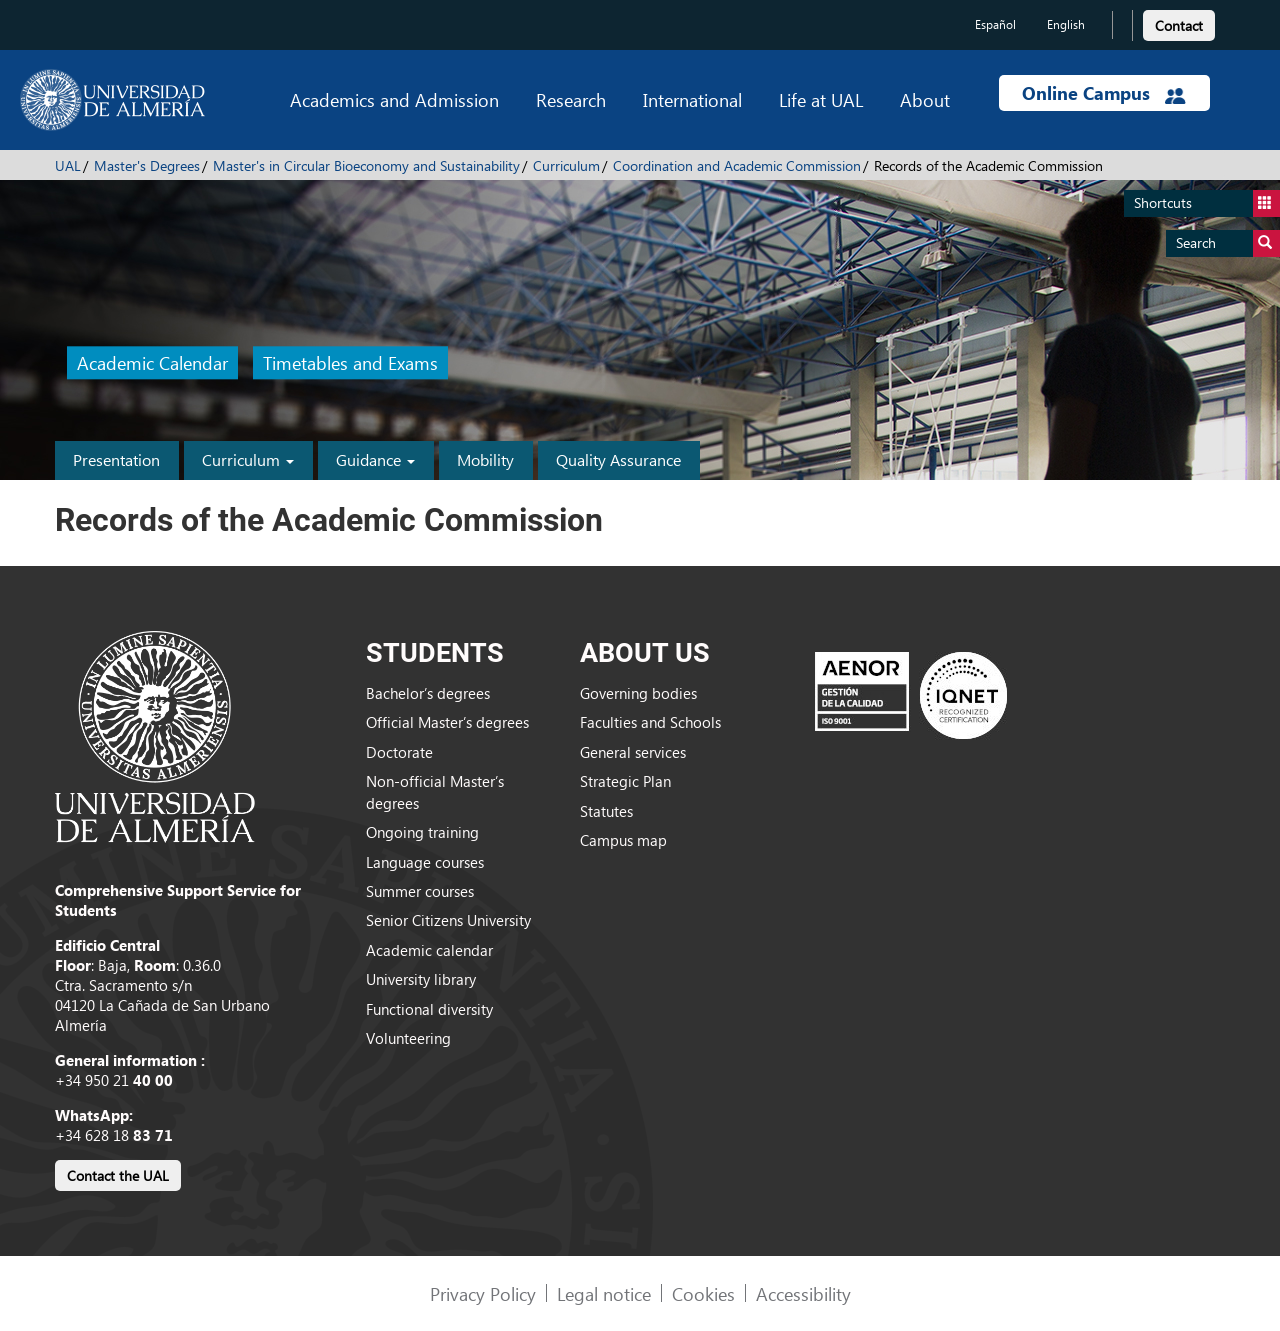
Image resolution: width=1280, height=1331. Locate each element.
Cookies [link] (703, 1293)
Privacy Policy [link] (483, 1293)
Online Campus (1104, 93)
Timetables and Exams (350, 363)
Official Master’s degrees (447, 722)
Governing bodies (638, 693)
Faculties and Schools (650, 722)
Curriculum (566, 165)
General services (633, 752)
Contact (1179, 25)
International (692, 99)
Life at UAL (821, 99)
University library (421, 979)
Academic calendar (429, 950)
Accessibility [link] (803, 1293)
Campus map (623, 840)
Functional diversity (429, 1009)
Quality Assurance (618, 459)
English (1066, 24)
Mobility (485, 459)
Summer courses (420, 891)
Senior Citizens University (448, 920)
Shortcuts (1207, 203)
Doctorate (399, 752)
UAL (68, 165)
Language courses (425, 862)
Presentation (116, 459)
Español (995, 24)
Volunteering (408, 1038)
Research (571, 99)
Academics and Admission (394, 99)
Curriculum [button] (248, 459)
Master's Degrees (147, 165)
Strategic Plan (625, 781)
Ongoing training (422, 832)
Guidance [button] (375, 459)
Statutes (606, 811)
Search (1228, 243)
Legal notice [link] (604, 1293)
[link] (1179, 22)
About (925, 99)
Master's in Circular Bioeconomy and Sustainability (366, 165)
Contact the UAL (118, 1175)
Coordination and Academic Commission (737, 165)
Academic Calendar (152, 363)
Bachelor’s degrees (428, 693)
